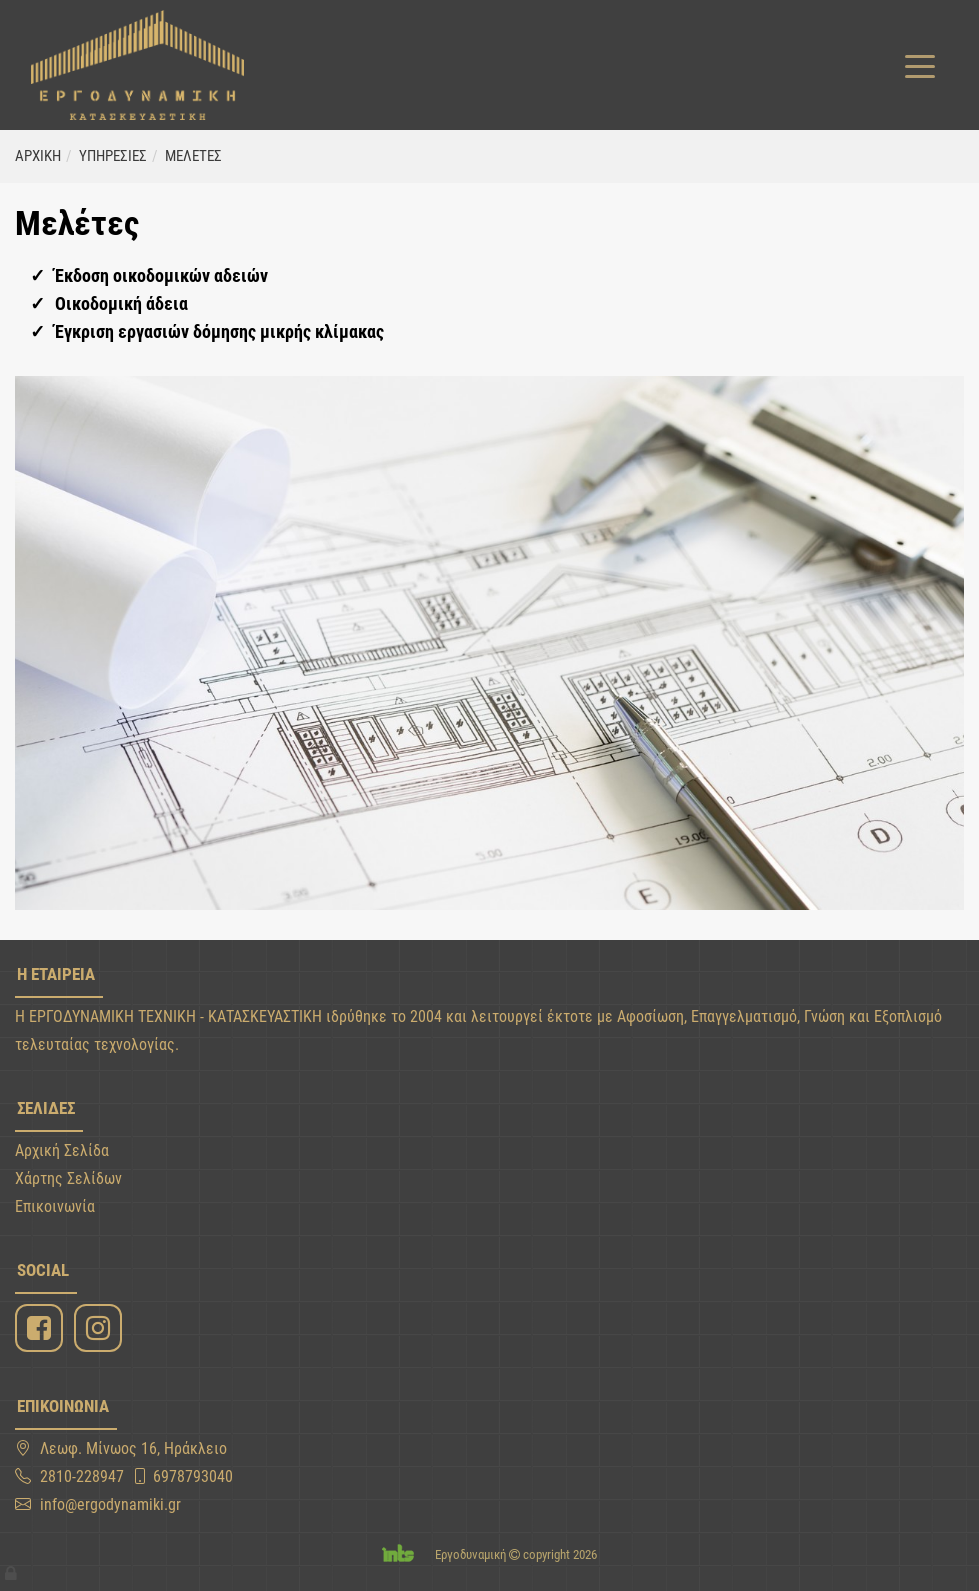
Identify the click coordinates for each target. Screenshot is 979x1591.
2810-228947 (82, 1476)
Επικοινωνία (55, 1206)
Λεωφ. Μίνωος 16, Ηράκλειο (133, 1448)
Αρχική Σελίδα (62, 1150)
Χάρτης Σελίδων (68, 1178)
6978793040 (193, 1476)
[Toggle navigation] (920, 65)
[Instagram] (100, 1328)
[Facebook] (41, 1328)
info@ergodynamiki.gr (110, 1504)
